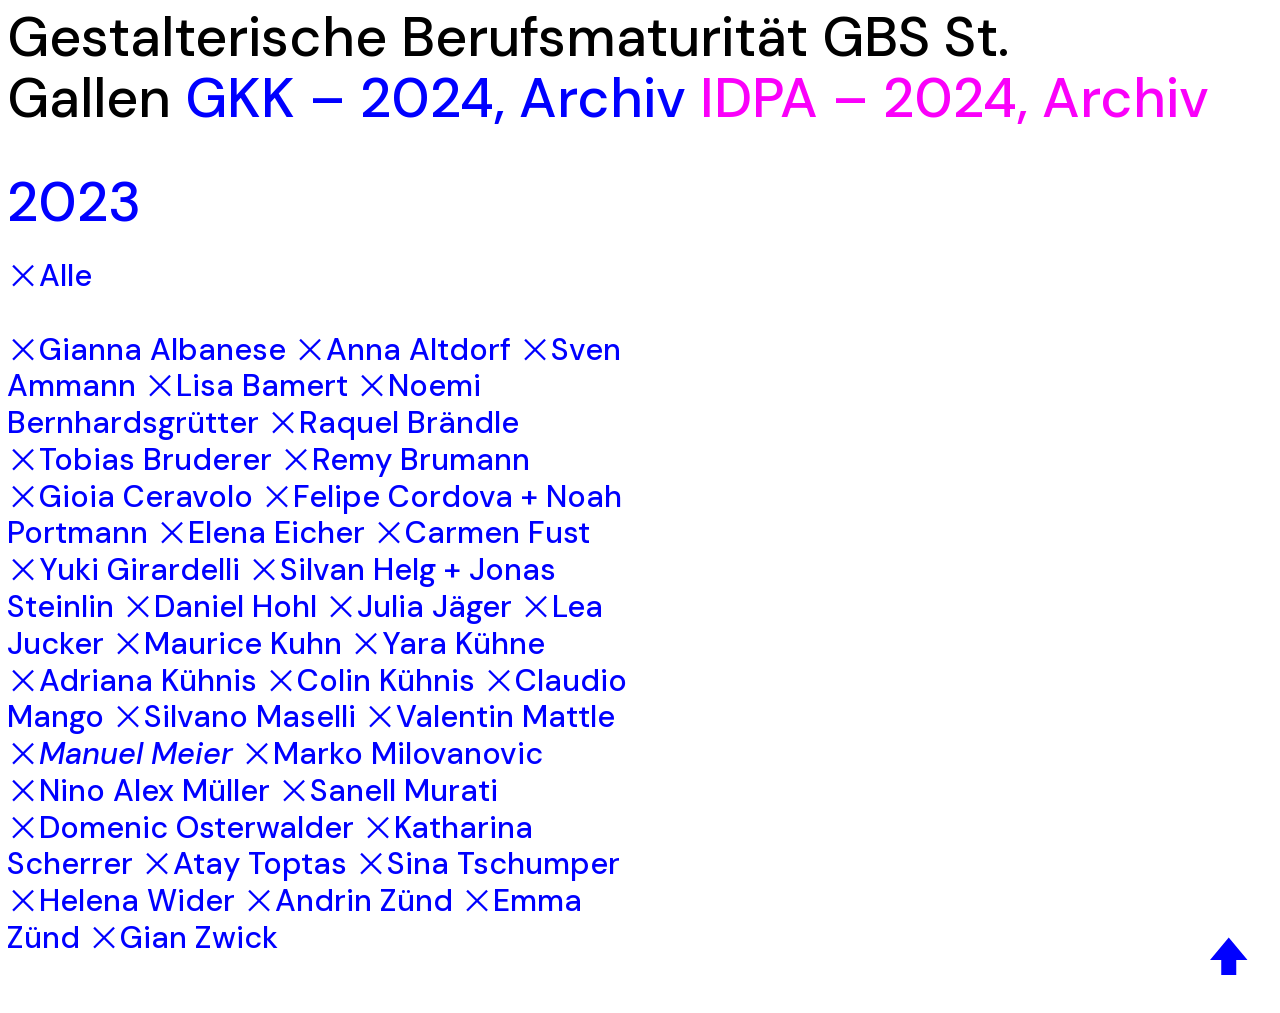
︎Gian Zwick (183, 937)
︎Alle (49, 275)
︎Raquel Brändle (393, 422)
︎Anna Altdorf (402, 349)
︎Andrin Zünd (348, 900)
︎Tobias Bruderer (139, 459)
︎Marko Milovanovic (392, 753)
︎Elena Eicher (260, 532)
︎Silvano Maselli (234, 716)
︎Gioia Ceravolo (130, 496)
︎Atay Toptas (244, 863)
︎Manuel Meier (120, 753)
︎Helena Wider (121, 900)
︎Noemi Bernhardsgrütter (244, 404)
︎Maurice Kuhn (227, 643)
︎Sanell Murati (388, 790)
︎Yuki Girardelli (123, 569)
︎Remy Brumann (405, 459)
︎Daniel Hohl (219, 606)
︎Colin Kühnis (370, 680)
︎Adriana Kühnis (132, 680)
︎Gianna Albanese (146, 349)
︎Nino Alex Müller (138, 790)
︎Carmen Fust (481, 532)
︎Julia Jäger (418, 606)
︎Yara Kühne (447, 643)
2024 (427, 98)
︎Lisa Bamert (246, 385)
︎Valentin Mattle (489, 716)
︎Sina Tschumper (487, 863)
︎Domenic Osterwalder (180, 827)
